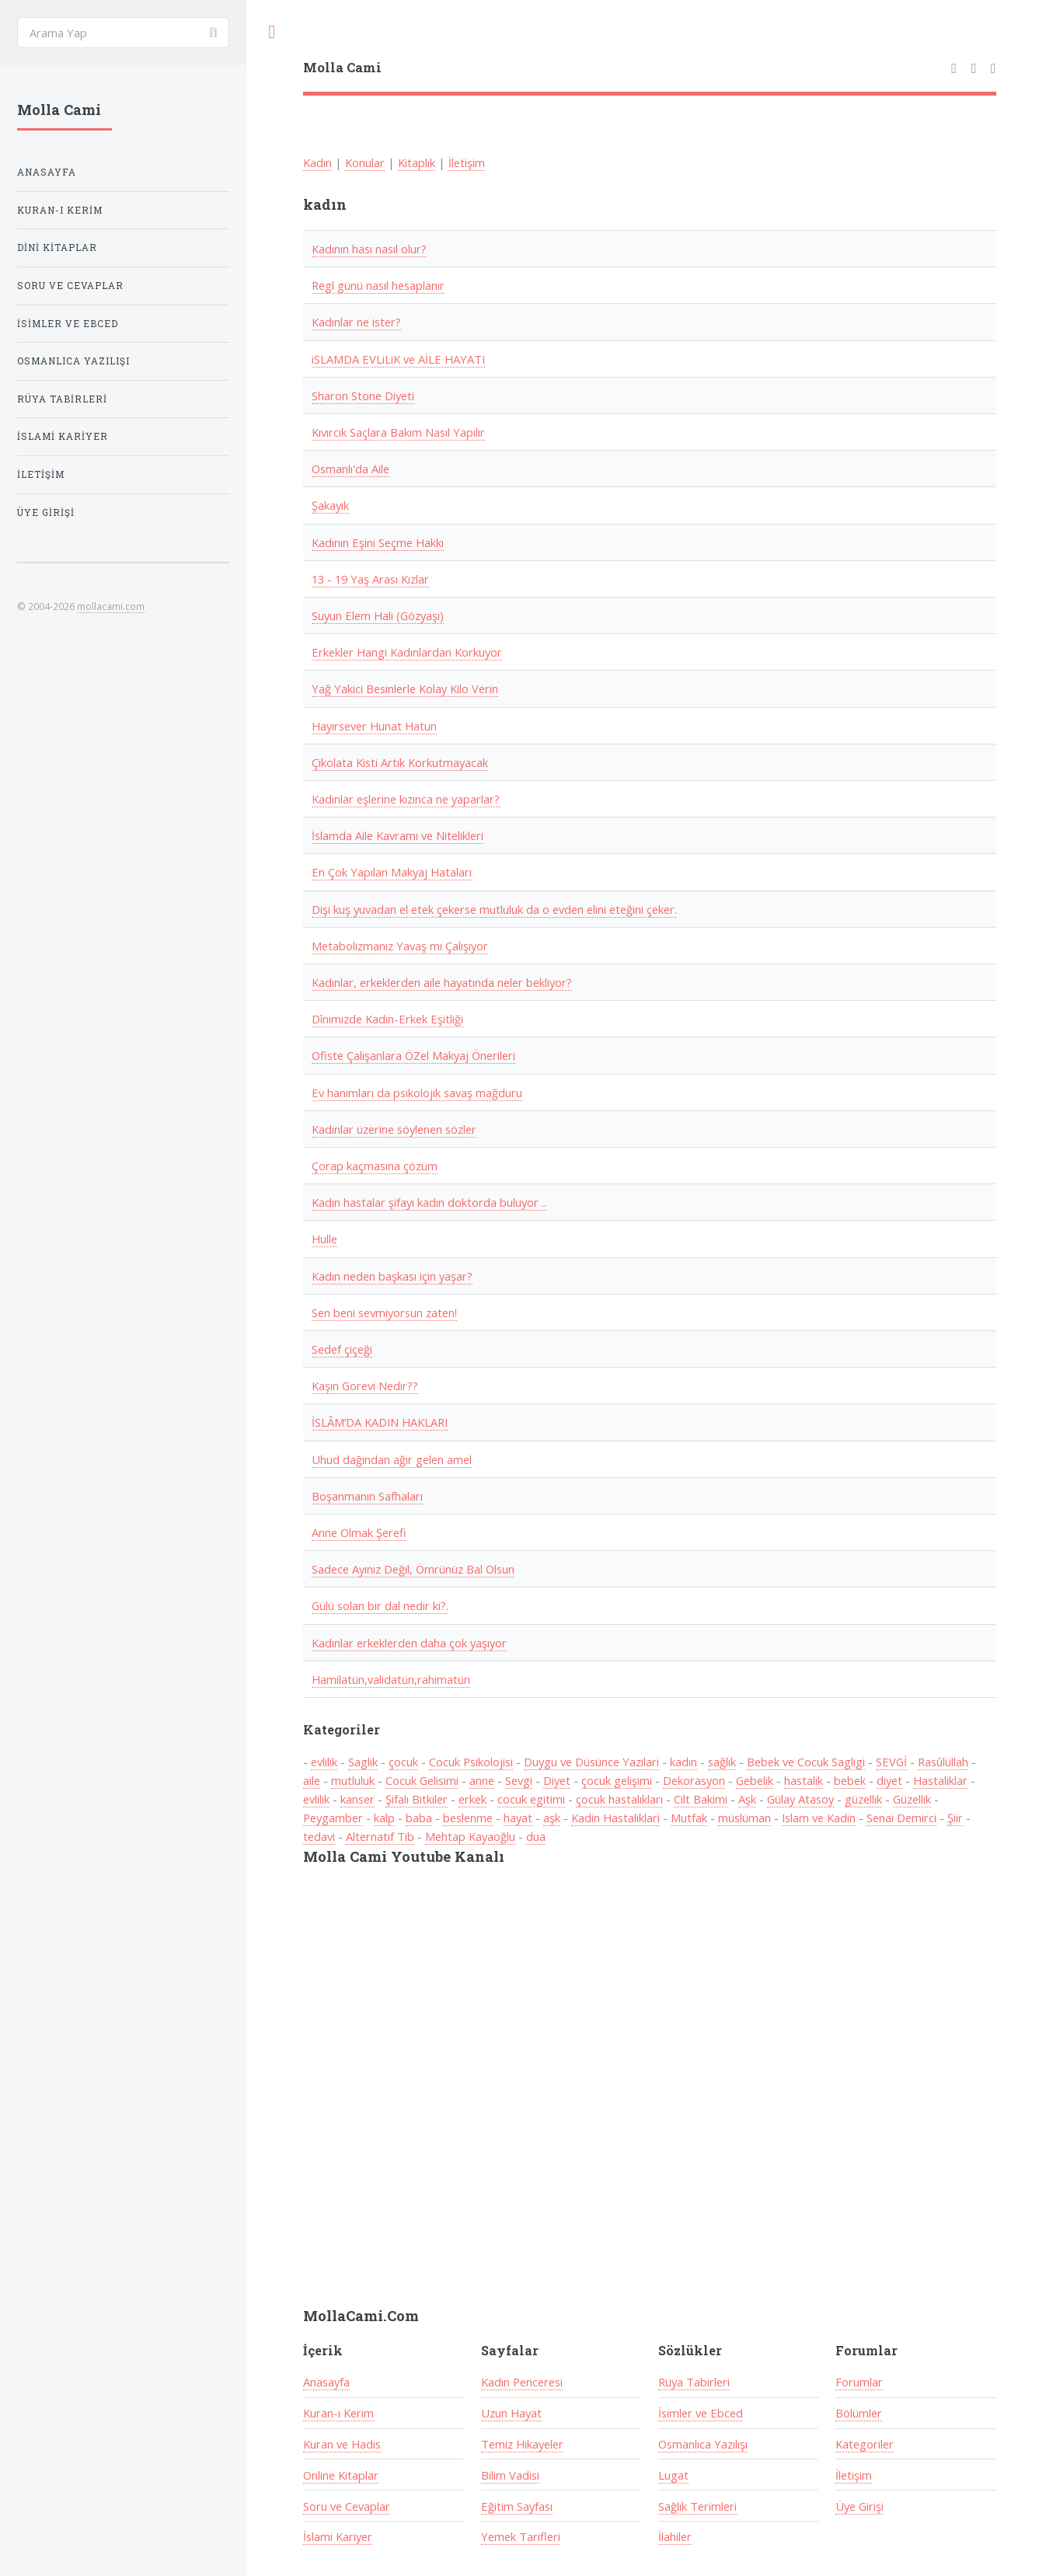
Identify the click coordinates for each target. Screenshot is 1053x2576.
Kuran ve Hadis (342, 2444)
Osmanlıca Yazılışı (703, 2444)
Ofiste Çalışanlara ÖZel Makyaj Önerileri (413, 1055)
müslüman (744, 1817)
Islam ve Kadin (819, 1817)
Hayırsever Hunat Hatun (374, 726)
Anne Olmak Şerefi (359, 1532)
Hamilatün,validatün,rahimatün (391, 1679)
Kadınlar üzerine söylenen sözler (394, 1129)
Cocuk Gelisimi (422, 1780)
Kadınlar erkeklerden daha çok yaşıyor (409, 1643)
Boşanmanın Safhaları (367, 1496)
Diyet (556, 1780)
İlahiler (675, 2536)
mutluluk (353, 1780)
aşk (551, 1817)
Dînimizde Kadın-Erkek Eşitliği (387, 1019)
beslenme (468, 1817)
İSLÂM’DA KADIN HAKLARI (380, 1422)
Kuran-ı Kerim (338, 2413)
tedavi (319, 1836)
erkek (472, 1799)
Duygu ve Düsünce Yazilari (591, 1761)
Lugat (673, 2475)
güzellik (863, 1799)
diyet (889, 1780)
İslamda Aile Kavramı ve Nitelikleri (397, 835)
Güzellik (912, 1799)
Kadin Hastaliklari (615, 1817)
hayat (518, 1817)
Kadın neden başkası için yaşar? (392, 1276)
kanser (357, 1799)
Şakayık (330, 505)
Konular (365, 162)
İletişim (466, 162)
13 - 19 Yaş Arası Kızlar (370, 579)
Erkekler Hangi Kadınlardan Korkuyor (407, 652)
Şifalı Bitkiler (416, 1799)
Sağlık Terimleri (697, 2506)
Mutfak (689, 1817)
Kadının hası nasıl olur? (369, 248)
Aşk (747, 1799)
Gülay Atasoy (800, 1799)
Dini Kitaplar (57, 247)
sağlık (722, 1761)
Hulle (324, 1238)
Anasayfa (326, 2382)
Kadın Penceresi (522, 2382)
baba (419, 1817)
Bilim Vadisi (510, 2475)
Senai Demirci (901, 1817)
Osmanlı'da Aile (350, 468)
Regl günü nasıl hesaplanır (378, 285)
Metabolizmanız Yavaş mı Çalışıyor (400, 945)
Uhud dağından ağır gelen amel (392, 1459)
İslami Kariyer (337, 2536)
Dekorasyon (694, 1780)
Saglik (363, 1761)
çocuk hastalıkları (619, 1799)
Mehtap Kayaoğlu (470, 1836)
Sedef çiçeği (342, 1349)
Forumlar (859, 2382)
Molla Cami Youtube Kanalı (403, 1856)
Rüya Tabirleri (694, 2382)
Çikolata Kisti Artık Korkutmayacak (400, 762)
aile (311, 1780)
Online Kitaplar (340, 2475)
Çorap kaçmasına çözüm (375, 1165)
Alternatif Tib (380, 1836)
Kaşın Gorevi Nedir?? (365, 1385)
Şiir (955, 1817)
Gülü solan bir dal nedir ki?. (380, 1605)
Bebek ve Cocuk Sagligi (806, 1761)
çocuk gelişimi (616, 1780)
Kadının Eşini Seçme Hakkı (378, 542)
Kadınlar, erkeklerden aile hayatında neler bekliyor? (442, 982)
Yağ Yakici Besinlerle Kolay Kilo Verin (405, 688)
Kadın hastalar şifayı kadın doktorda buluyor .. (429, 1202)
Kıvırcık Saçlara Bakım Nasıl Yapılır (398, 432)
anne (481, 1780)
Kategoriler (864, 2444)
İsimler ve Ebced (700, 2413)
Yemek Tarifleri (520, 2536)
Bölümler (858, 2413)
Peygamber (333, 1817)
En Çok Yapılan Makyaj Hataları (392, 872)
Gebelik (754, 1780)
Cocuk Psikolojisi (471, 1761)
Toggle (272, 32)
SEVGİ (891, 1761)
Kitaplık (416, 162)
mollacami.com (111, 606)
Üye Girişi (859, 2506)
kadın (683, 1761)
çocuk (403, 1761)
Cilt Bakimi (700, 1799)
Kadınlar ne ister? (356, 321)
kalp (384, 1817)
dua (536, 1836)
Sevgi (518, 1780)
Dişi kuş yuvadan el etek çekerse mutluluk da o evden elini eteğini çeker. (494, 909)
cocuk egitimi (531, 1799)
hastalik (803, 1780)
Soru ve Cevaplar (346, 2506)
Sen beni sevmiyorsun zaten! (384, 1312)
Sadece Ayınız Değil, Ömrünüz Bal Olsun (413, 1569)
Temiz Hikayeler (522, 2444)
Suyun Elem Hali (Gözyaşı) (378, 615)
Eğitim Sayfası (517, 2506)
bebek (850, 1780)
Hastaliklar (940, 1780)
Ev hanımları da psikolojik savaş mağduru (417, 1092)
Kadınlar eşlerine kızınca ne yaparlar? (406, 799)
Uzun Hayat (511, 2413)
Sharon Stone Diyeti (363, 395)
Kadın (317, 162)
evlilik (324, 1761)
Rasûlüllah (943, 1761)
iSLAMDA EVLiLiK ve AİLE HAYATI (398, 359)
